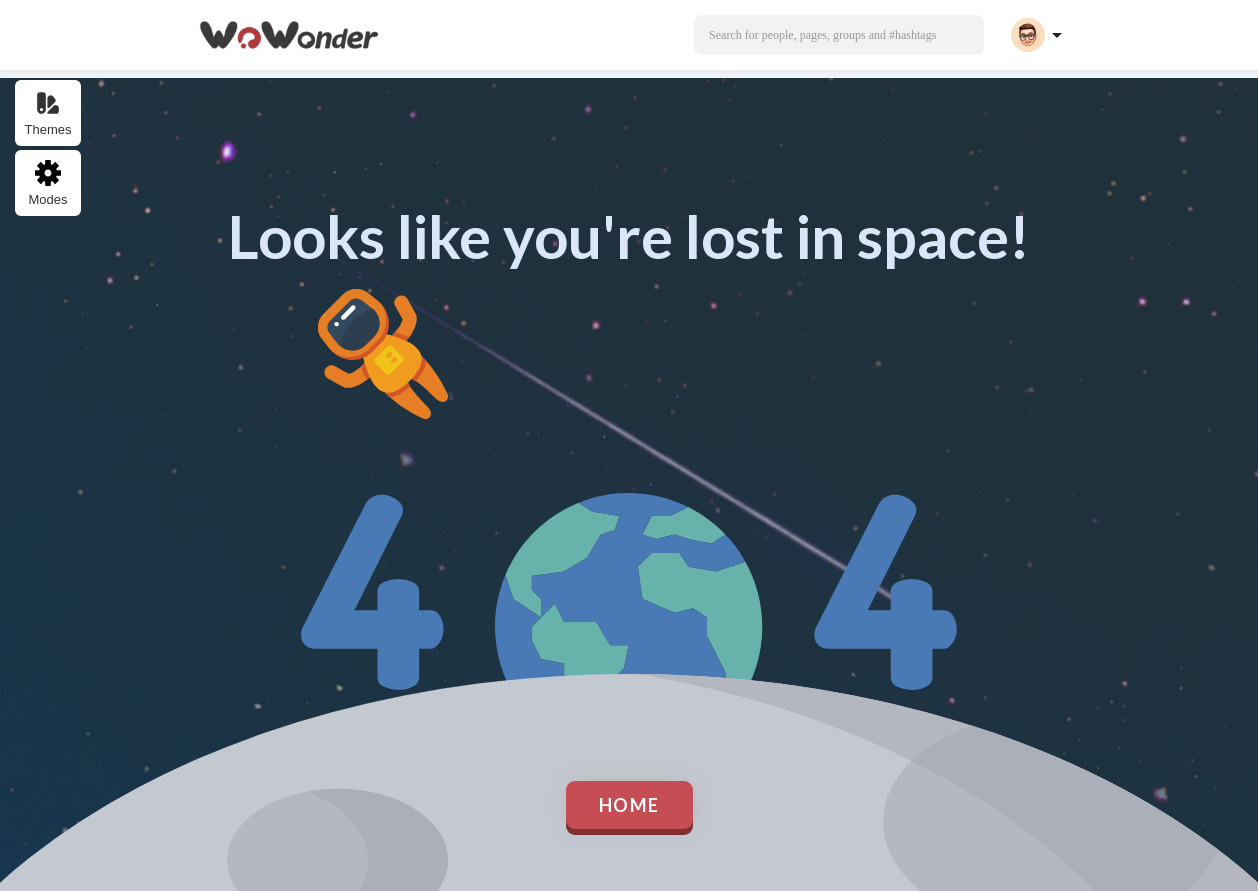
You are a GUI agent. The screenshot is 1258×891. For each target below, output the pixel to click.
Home (629, 805)
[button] (839, 35)
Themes (48, 113)
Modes (47, 183)
